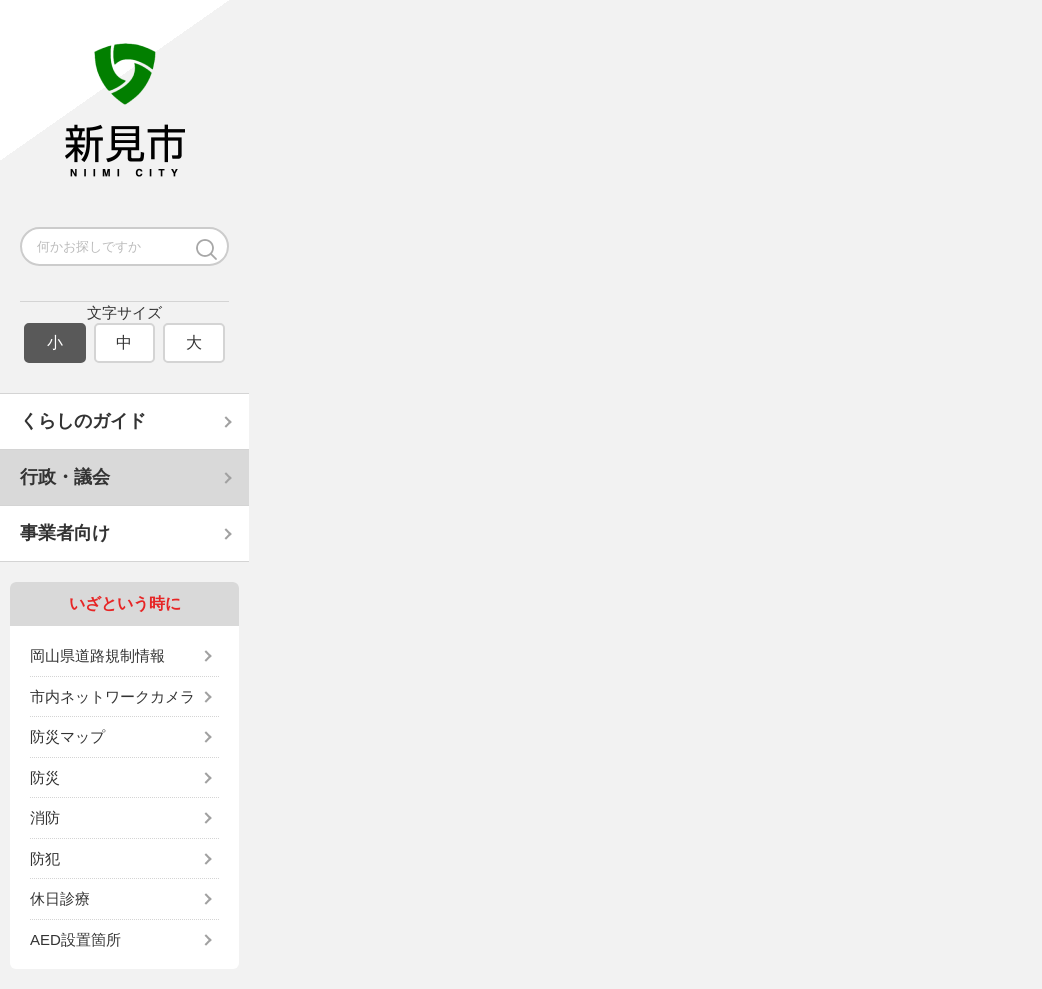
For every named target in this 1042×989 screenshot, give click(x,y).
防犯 (45, 858)
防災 (45, 777)
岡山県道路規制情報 (97, 655)
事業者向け (65, 533)
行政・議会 (65, 477)
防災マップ (67, 736)
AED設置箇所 (75, 939)
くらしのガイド (83, 421)
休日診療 (60, 898)
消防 (45, 817)
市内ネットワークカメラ (112, 696)
